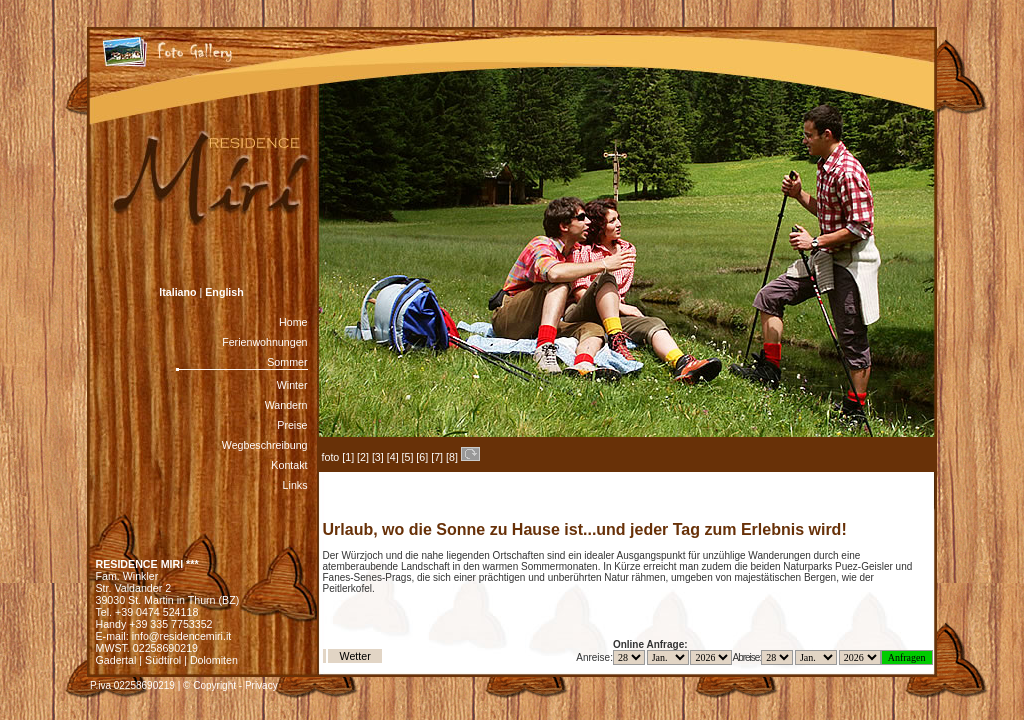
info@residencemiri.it (182, 636)
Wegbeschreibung (265, 445)
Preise (292, 425)
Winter (292, 385)
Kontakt (289, 465)
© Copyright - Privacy (230, 685)
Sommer (287, 362)
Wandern (286, 405)
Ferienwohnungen (264, 342)
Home (293, 322)
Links (295, 485)
